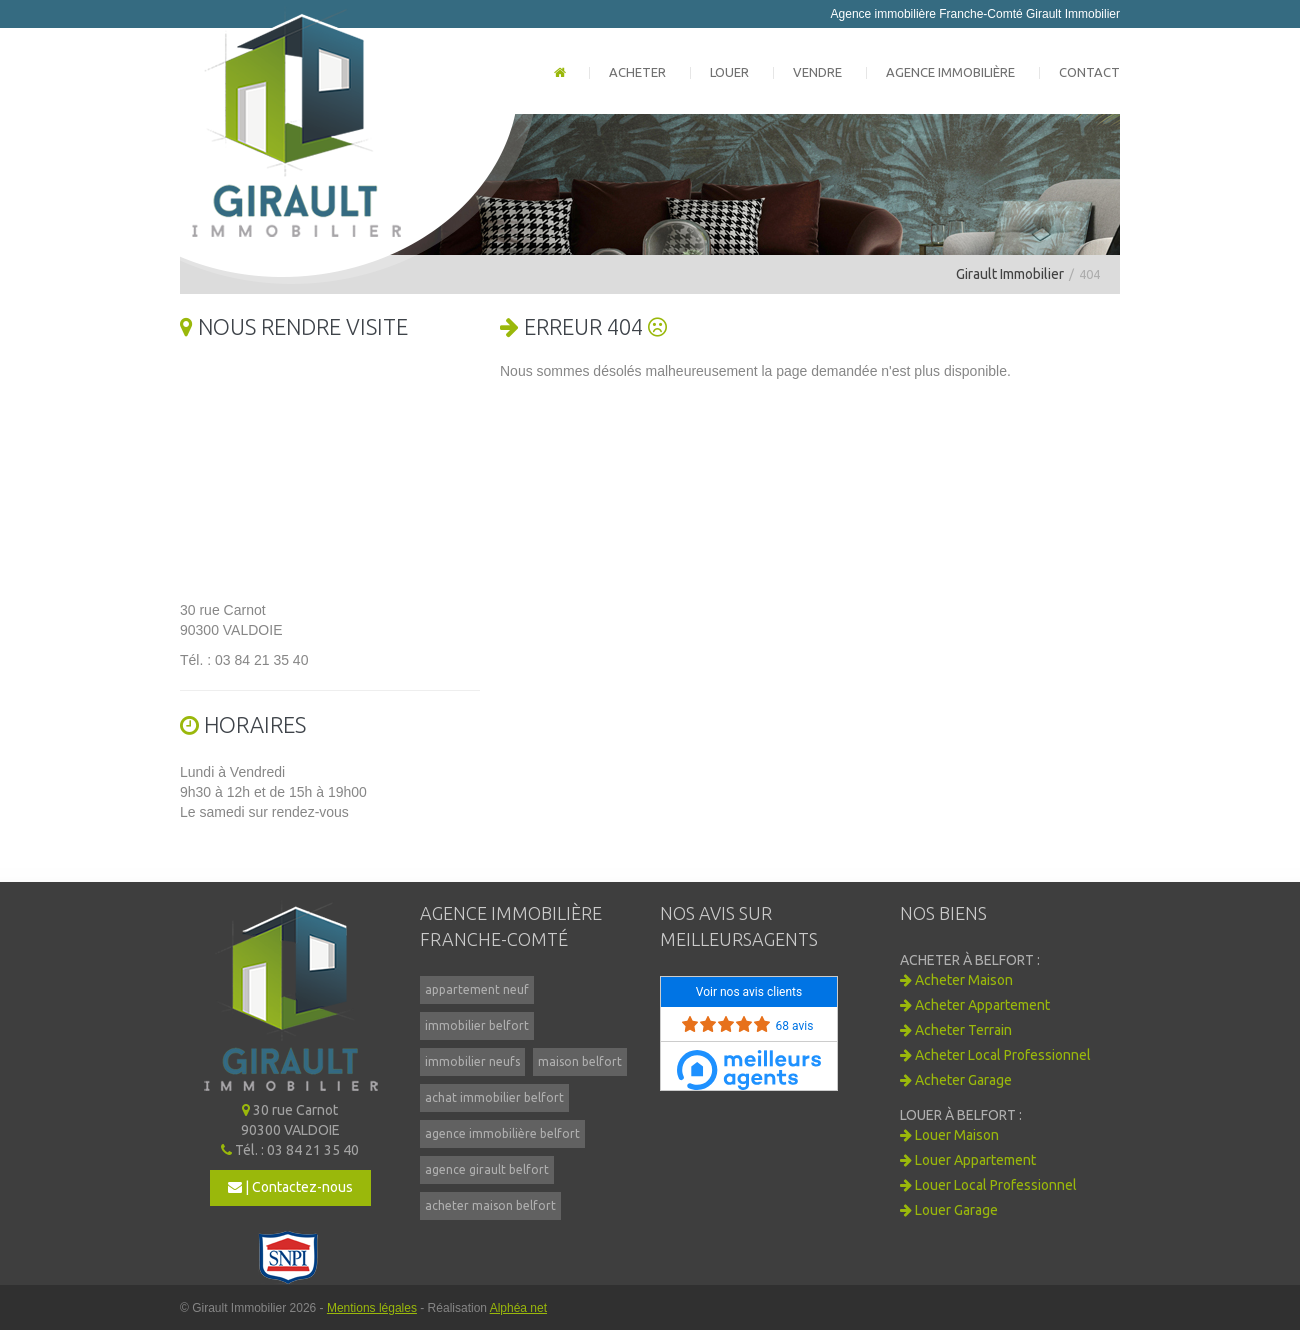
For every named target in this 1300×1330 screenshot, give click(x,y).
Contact (1089, 72)
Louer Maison (949, 1135)
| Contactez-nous (290, 1187)
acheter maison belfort (490, 1205)
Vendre (817, 72)
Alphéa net (518, 1308)
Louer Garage (949, 1210)
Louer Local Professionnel (988, 1185)
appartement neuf (477, 989)
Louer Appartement (968, 1160)
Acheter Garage (956, 1080)
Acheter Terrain (956, 1030)
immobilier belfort (477, 1025)
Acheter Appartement (975, 1005)
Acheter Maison (956, 980)
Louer (729, 72)
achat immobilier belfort (494, 1097)
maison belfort (580, 1061)
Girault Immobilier (1010, 274)
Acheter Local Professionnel (995, 1055)
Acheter (637, 72)
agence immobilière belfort (502, 1133)
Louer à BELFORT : (961, 1115)
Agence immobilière (950, 72)
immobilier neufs (472, 1061)
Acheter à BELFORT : (970, 960)
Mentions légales (372, 1308)
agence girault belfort (487, 1169)
